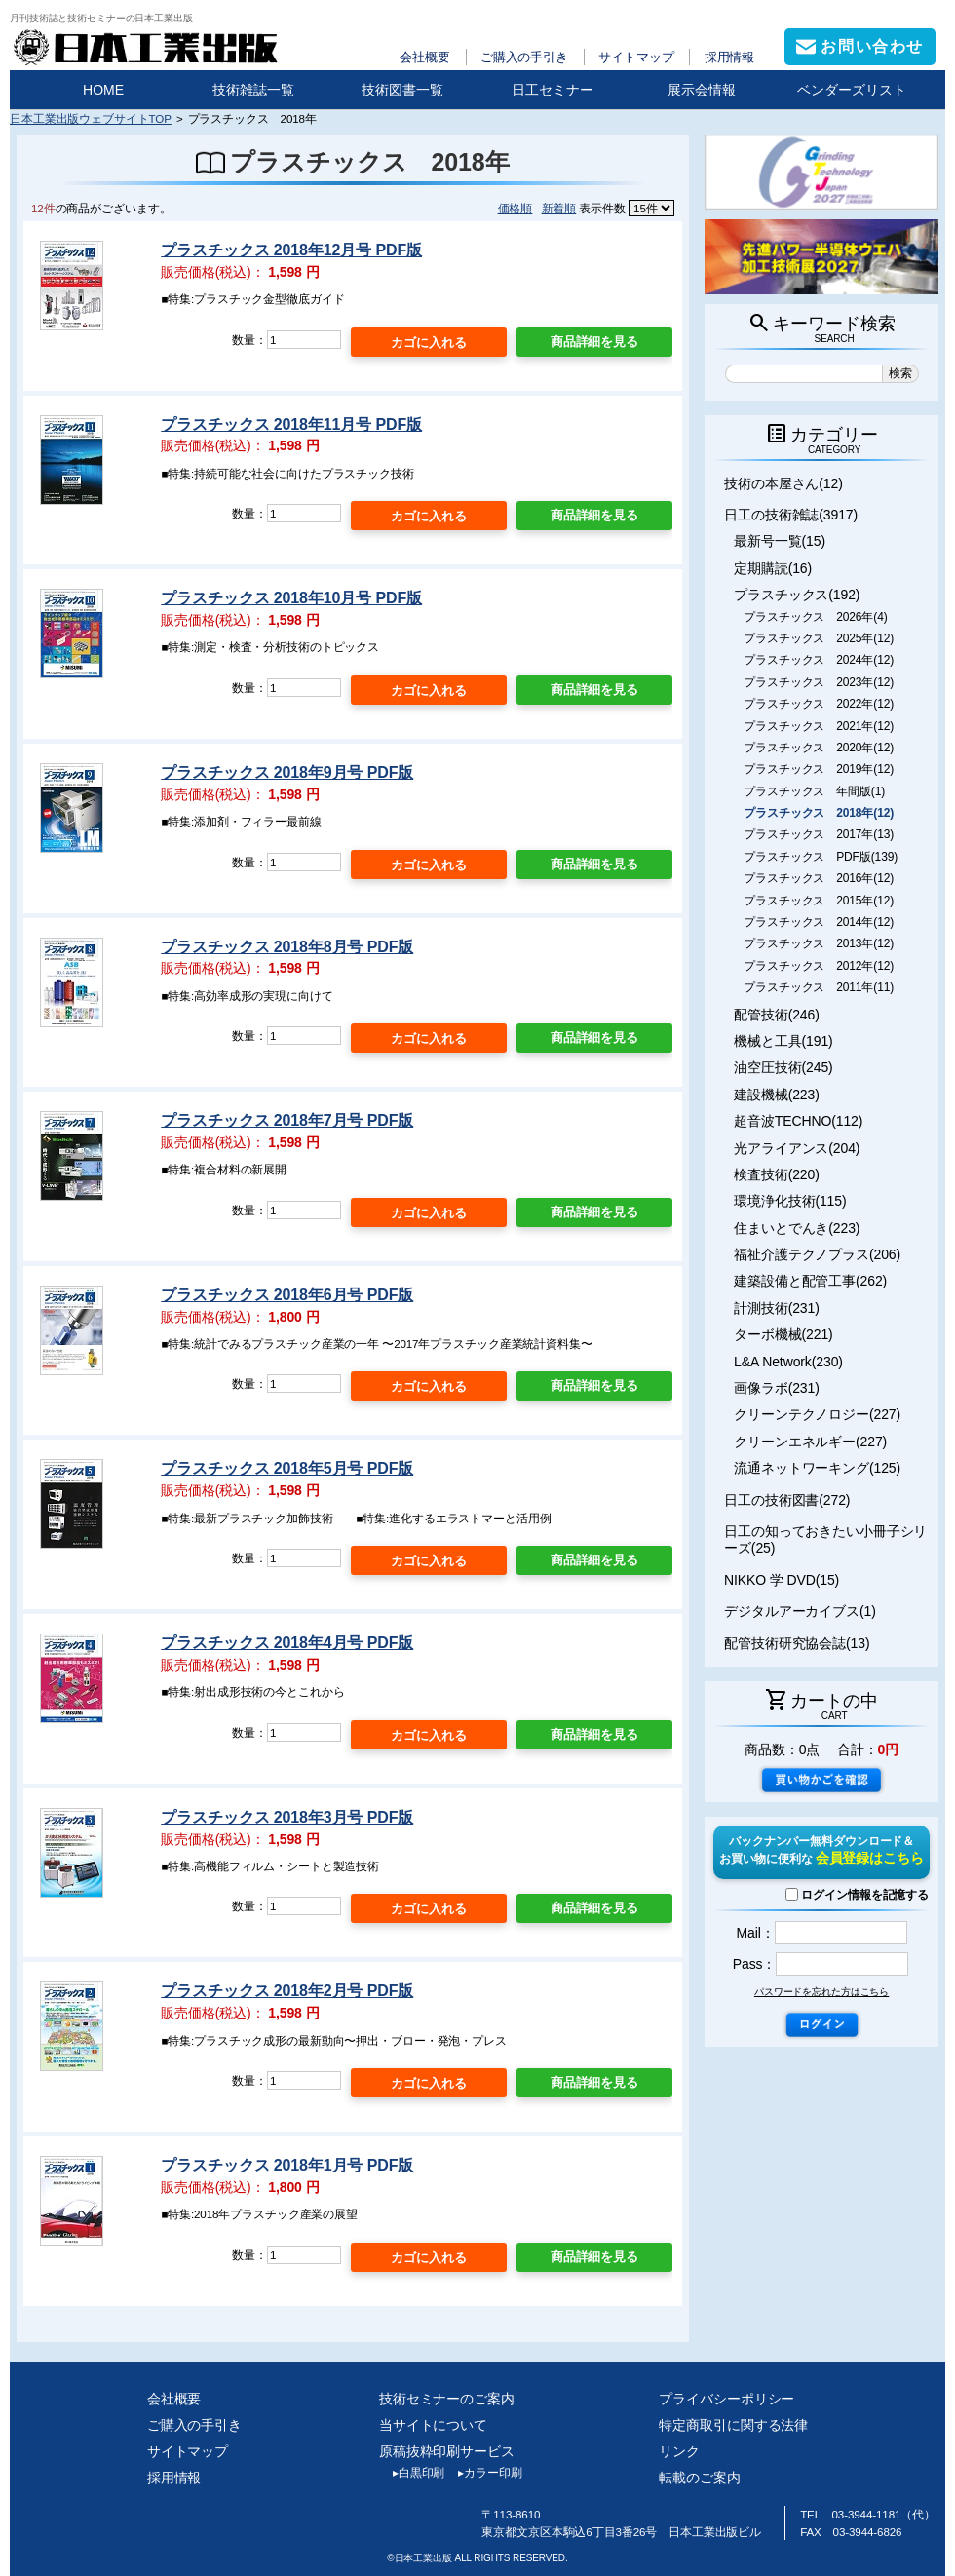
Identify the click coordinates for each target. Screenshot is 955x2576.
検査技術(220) (777, 1174)
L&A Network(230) (788, 1361)
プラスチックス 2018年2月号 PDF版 (287, 1990)
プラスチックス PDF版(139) (821, 857)
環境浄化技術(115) (790, 1201)
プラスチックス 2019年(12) (819, 769)
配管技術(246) (777, 1014)
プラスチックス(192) (797, 594)
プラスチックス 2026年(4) (816, 617)
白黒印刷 (411, 2473)
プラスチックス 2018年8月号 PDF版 (287, 947)
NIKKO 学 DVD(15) (781, 1580)
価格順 (515, 208)
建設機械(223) (777, 1094)
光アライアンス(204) (797, 1148)
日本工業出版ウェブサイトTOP (91, 118)
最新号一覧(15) (779, 541)
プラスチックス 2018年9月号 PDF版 (287, 772)
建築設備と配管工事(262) (810, 1280)
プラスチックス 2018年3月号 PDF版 (287, 1817)
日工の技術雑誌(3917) (791, 514)
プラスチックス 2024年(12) (819, 660)
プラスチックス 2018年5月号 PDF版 (287, 1468)
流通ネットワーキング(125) (817, 1468)
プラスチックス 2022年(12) (819, 704)
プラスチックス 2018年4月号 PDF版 (287, 1642)
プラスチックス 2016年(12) (819, 878)
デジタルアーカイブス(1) (800, 1611)
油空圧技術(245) (783, 1067)
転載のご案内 (699, 2477)
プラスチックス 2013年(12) (819, 943)
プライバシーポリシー (726, 2398)
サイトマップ (635, 57)
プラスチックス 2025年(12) (819, 638)
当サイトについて (433, 2425)
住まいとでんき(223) (797, 1228)
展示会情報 (702, 89)
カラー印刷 (482, 2473)
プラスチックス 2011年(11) (819, 987)
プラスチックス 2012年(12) (819, 966)
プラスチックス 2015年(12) (819, 900)
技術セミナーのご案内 (447, 2398)
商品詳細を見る (594, 341)
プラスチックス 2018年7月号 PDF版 (287, 1120)
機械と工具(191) (783, 1041)
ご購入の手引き (524, 57)
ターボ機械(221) (783, 1334)
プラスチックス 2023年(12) (819, 682)
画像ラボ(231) (777, 1388)
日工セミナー (552, 89)
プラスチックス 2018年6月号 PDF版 (287, 1295)
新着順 (559, 208)
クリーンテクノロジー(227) (817, 1414)
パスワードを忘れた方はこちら (821, 1991)
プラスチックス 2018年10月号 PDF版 (291, 598)
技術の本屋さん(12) (783, 483)
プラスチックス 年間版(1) (814, 791)
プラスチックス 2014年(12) (819, 922)
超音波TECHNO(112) (798, 1121)
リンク (679, 2451)
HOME (103, 89)
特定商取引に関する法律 (733, 2425)
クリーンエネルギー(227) (810, 1441)
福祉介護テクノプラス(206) (817, 1254)
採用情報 (730, 57)
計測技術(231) (777, 1308)
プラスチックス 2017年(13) (819, 834)
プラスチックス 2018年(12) (819, 813)
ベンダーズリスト (851, 89)
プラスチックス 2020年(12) (819, 747)
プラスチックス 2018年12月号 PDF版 (291, 250)
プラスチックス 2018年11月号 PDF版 (291, 424)
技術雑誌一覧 (253, 89)
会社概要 (425, 57)
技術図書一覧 (402, 89)
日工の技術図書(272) (787, 1500)
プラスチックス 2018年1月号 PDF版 (287, 2165)
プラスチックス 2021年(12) (819, 726)
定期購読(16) (773, 568)
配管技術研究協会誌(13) (796, 1643)
